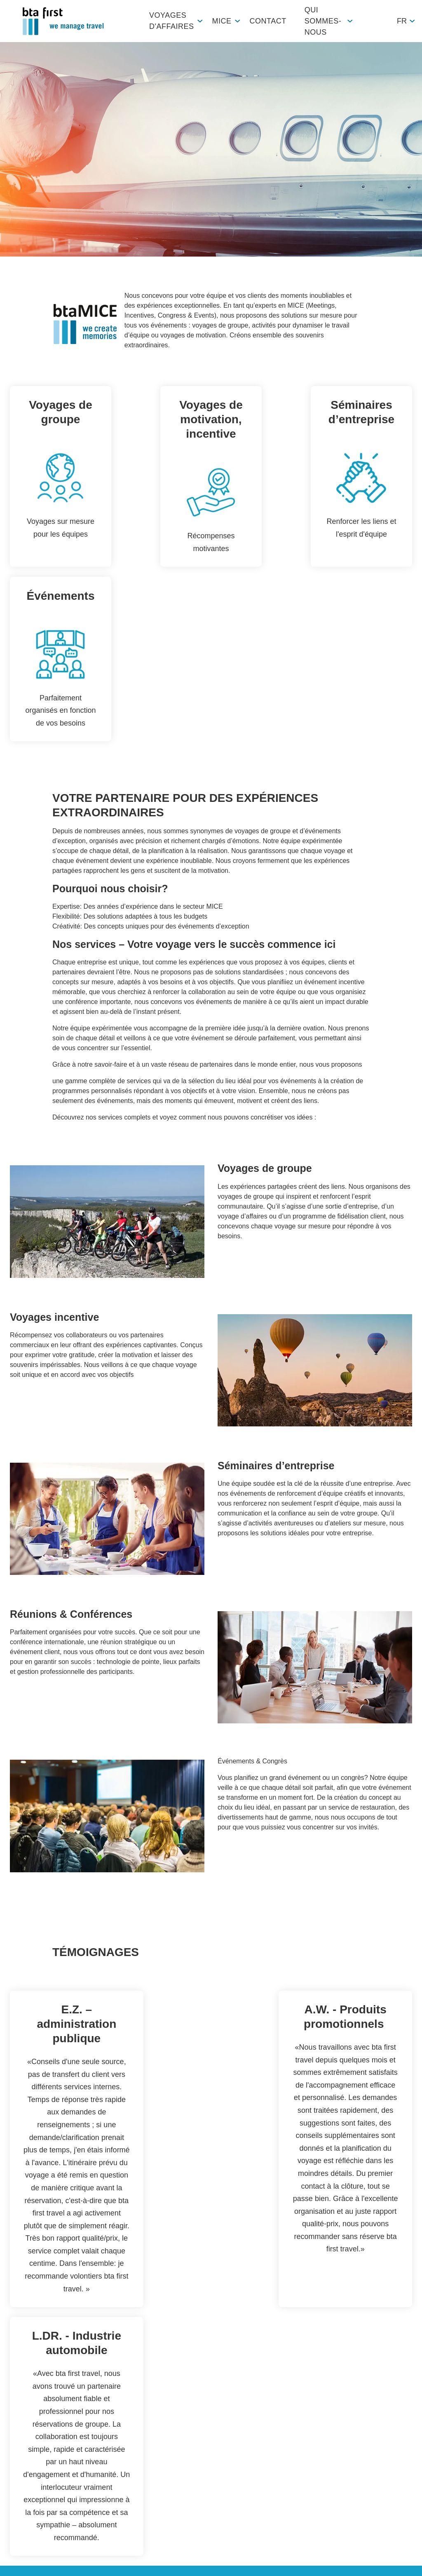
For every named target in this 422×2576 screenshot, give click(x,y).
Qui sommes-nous (323, 21)
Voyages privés (32, 2437)
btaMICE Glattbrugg (95, 2404)
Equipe (220, 2410)
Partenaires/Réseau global (39, 2458)
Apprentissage (231, 2460)
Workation (25, 2496)
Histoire (221, 2476)
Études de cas (31, 2480)
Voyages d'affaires (171, 21)
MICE (221, 21)
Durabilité (224, 2443)
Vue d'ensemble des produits (33, 2415)
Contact (267, 21)
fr (402, 21)
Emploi (220, 2427)
